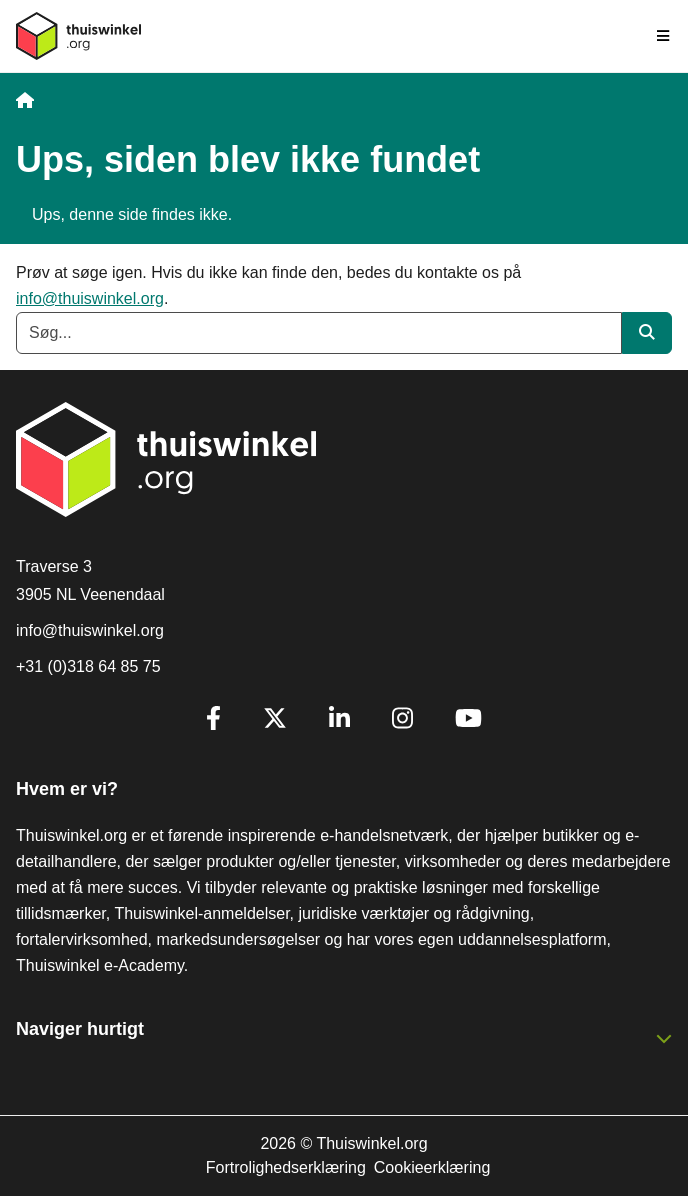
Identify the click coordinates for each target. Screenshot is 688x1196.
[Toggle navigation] (664, 36)
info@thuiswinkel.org (90, 298)
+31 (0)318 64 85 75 (88, 666)
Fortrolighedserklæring (286, 1167)
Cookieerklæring (432, 1167)
